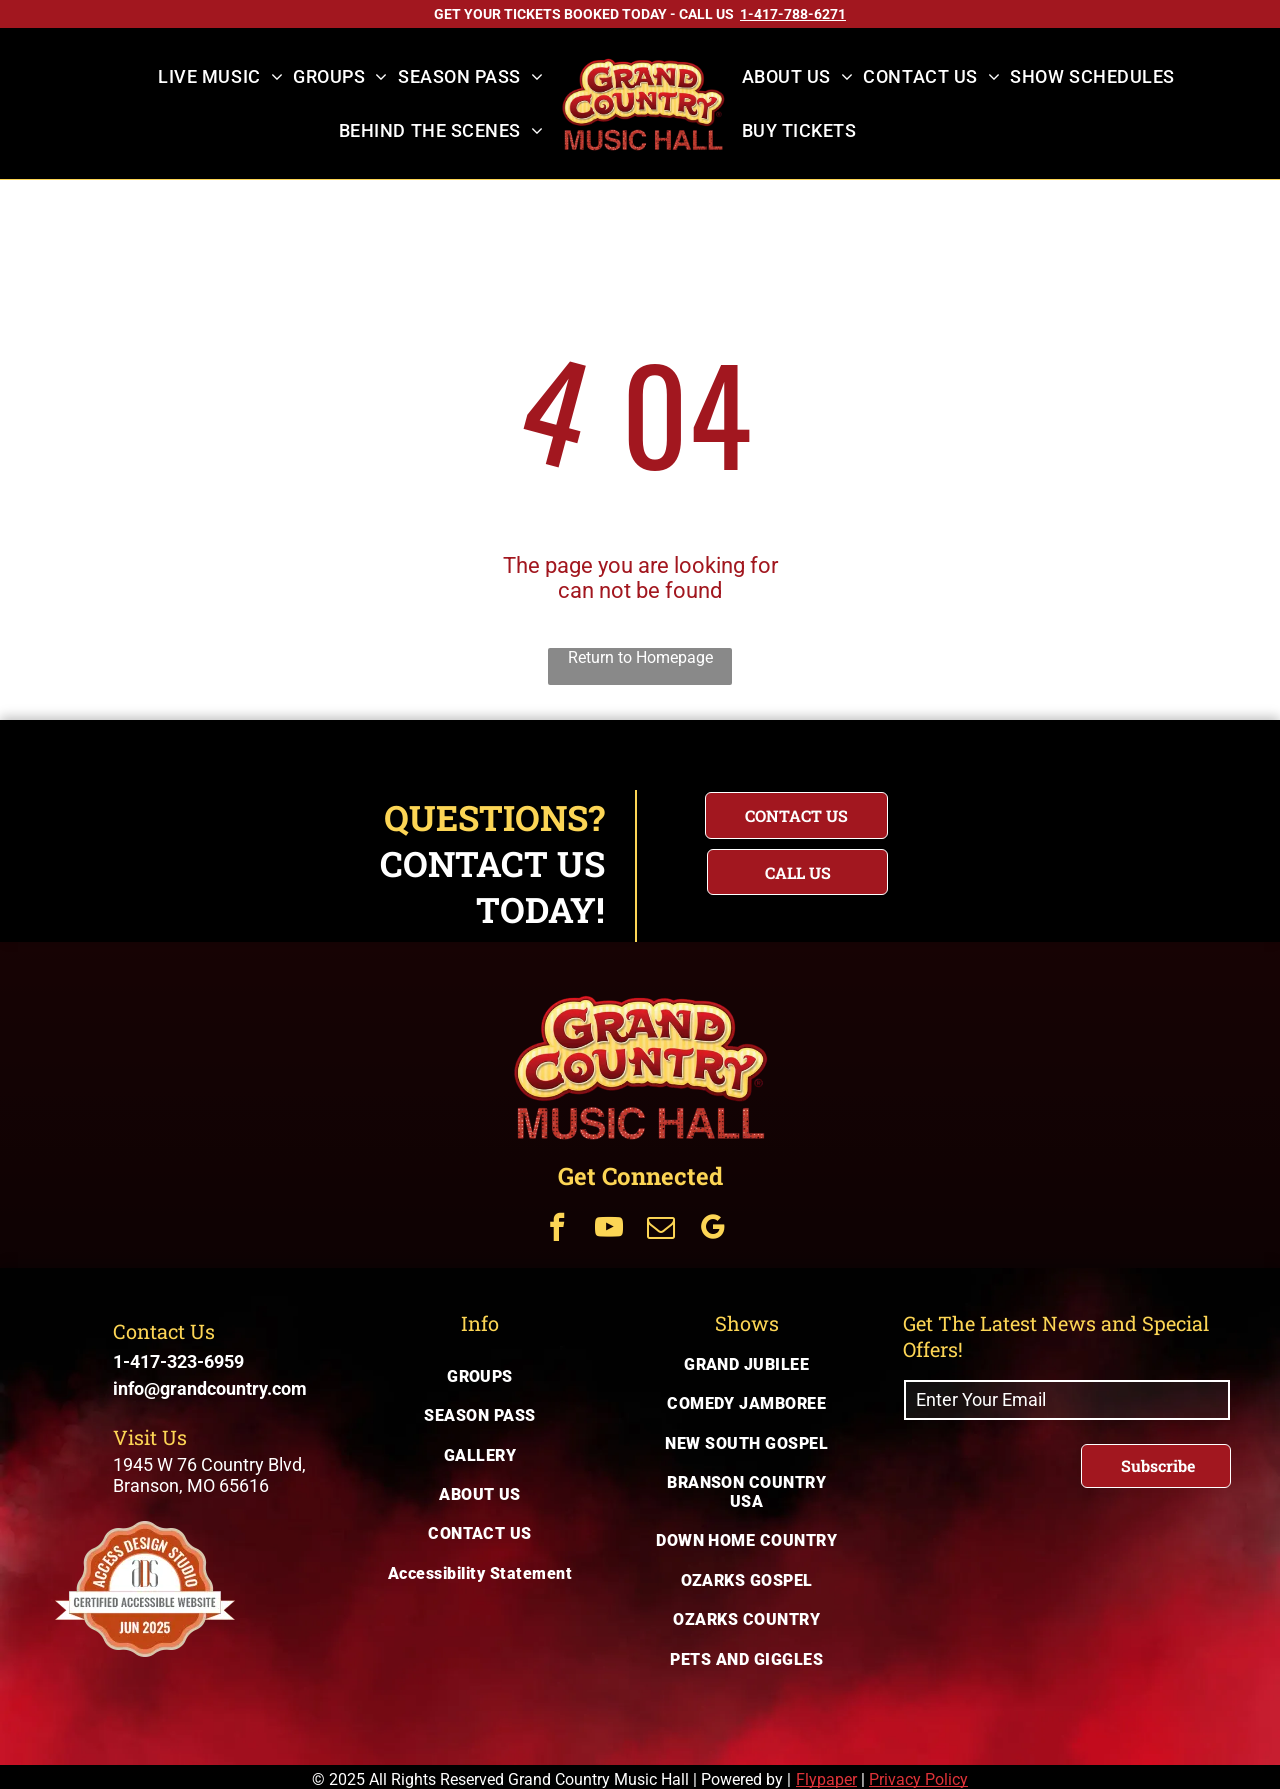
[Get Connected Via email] (661, 1229)
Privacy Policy (918, 1779)
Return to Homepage (640, 657)
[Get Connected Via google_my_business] (713, 1229)
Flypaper (826, 1779)
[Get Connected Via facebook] (557, 1229)
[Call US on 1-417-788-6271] (793, 14)
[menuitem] (220, 77)
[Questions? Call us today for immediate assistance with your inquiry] (797, 872)
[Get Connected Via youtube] (609, 1229)
